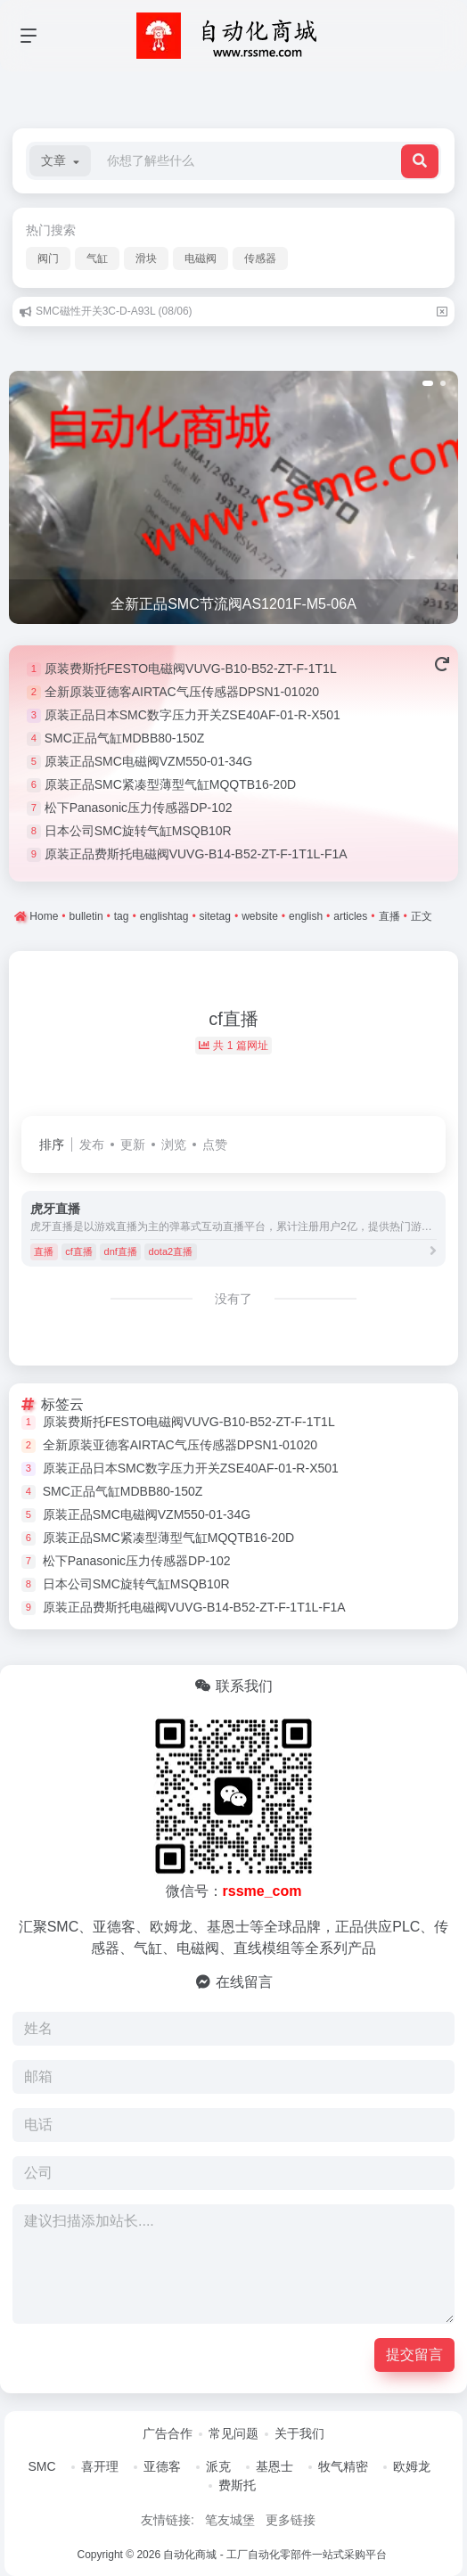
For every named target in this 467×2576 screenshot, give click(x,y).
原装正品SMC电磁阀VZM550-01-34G (148, 761)
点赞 (214, 1144)
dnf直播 (120, 1251)
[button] (60, 160)
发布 (91, 1144)
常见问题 (233, 2433)
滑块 (146, 258)
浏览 (173, 1144)
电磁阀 (200, 258)
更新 (132, 1144)
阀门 (48, 258)
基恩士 (274, 2466)
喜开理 (100, 2466)
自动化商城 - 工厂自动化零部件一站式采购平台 (275, 2554)
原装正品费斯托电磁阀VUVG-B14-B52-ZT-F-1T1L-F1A (196, 854)
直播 (43, 1251)
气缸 (97, 258)
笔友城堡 (230, 2520)
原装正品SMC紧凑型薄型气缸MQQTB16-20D (170, 784)
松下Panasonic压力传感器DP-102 (139, 807)
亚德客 (162, 2466)
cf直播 (79, 1251)
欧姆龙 (411, 2466)
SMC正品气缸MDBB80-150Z (125, 738)
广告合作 (168, 2433)
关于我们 (299, 2433)
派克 (218, 2466)
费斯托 (237, 2485)
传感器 (260, 258)
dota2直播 (171, 1251)
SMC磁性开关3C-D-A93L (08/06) (114, 311)
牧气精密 (343, 2466)
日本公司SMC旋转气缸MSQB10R (138, 831)
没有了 (233, 1299)
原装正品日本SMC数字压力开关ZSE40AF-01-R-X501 (192, 715)
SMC (41, 2466)
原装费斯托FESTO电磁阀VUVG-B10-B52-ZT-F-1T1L (191, 668)
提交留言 (414, 2354)
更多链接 (290, 2520)
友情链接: (167, 2520)
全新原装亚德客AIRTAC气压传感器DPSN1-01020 (182, 692)
